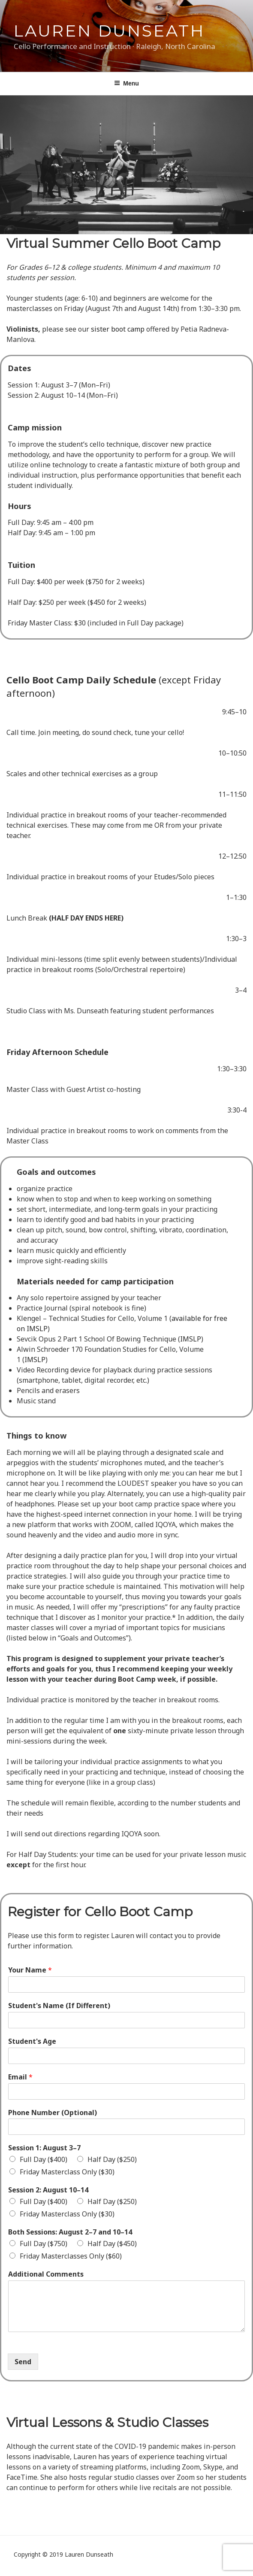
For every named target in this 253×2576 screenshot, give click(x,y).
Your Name (30, 1970)
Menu (126, 83)
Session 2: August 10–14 (48, 2190)
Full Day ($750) (43, 2243)
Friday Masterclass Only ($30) (67, 2172)
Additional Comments (46, 2274)
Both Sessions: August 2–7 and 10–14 (70, 2232)
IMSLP (190, 1339)
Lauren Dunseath (109, 31)
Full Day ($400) (43, 2159)
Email (20, 2077)
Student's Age (32, 2041)
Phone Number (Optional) (52, 2112)
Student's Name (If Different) (59, 2005)
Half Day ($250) (112, 2159)
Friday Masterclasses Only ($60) (71, 2256)
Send (23, 2361)
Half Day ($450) (112, 2243)
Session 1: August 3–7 (44, 2147)
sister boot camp (118, 329)
